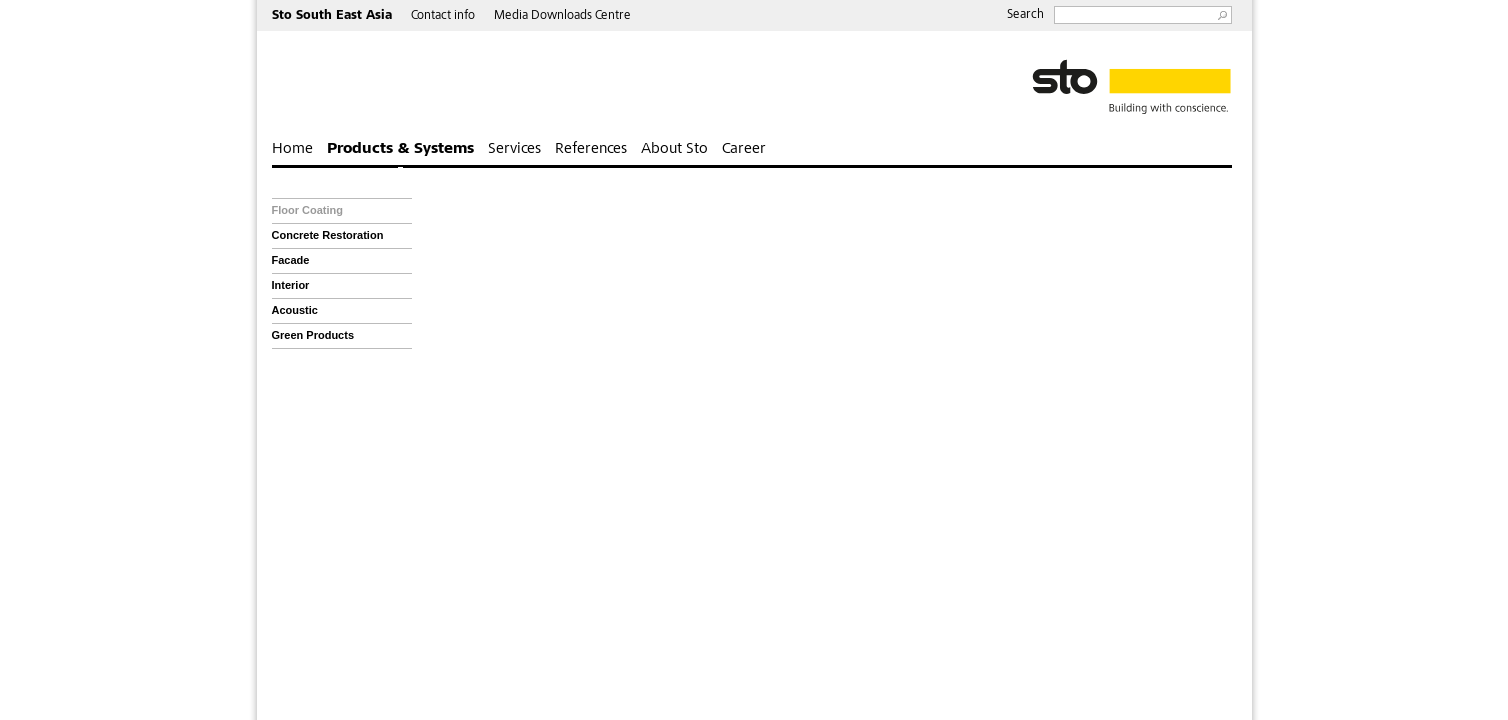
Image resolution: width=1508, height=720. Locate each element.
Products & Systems (400, 149)
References (591, 149)
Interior (291, 285)
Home (292, 149)
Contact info (443, 16)
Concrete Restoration (328, 235)
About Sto (674, 149)
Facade (291, 260)
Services (514, 149)
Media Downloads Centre (562, 16)
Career (744, 149)
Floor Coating (308, 210)
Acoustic (295, 310)
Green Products (313, 335)
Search (1025, 15)
